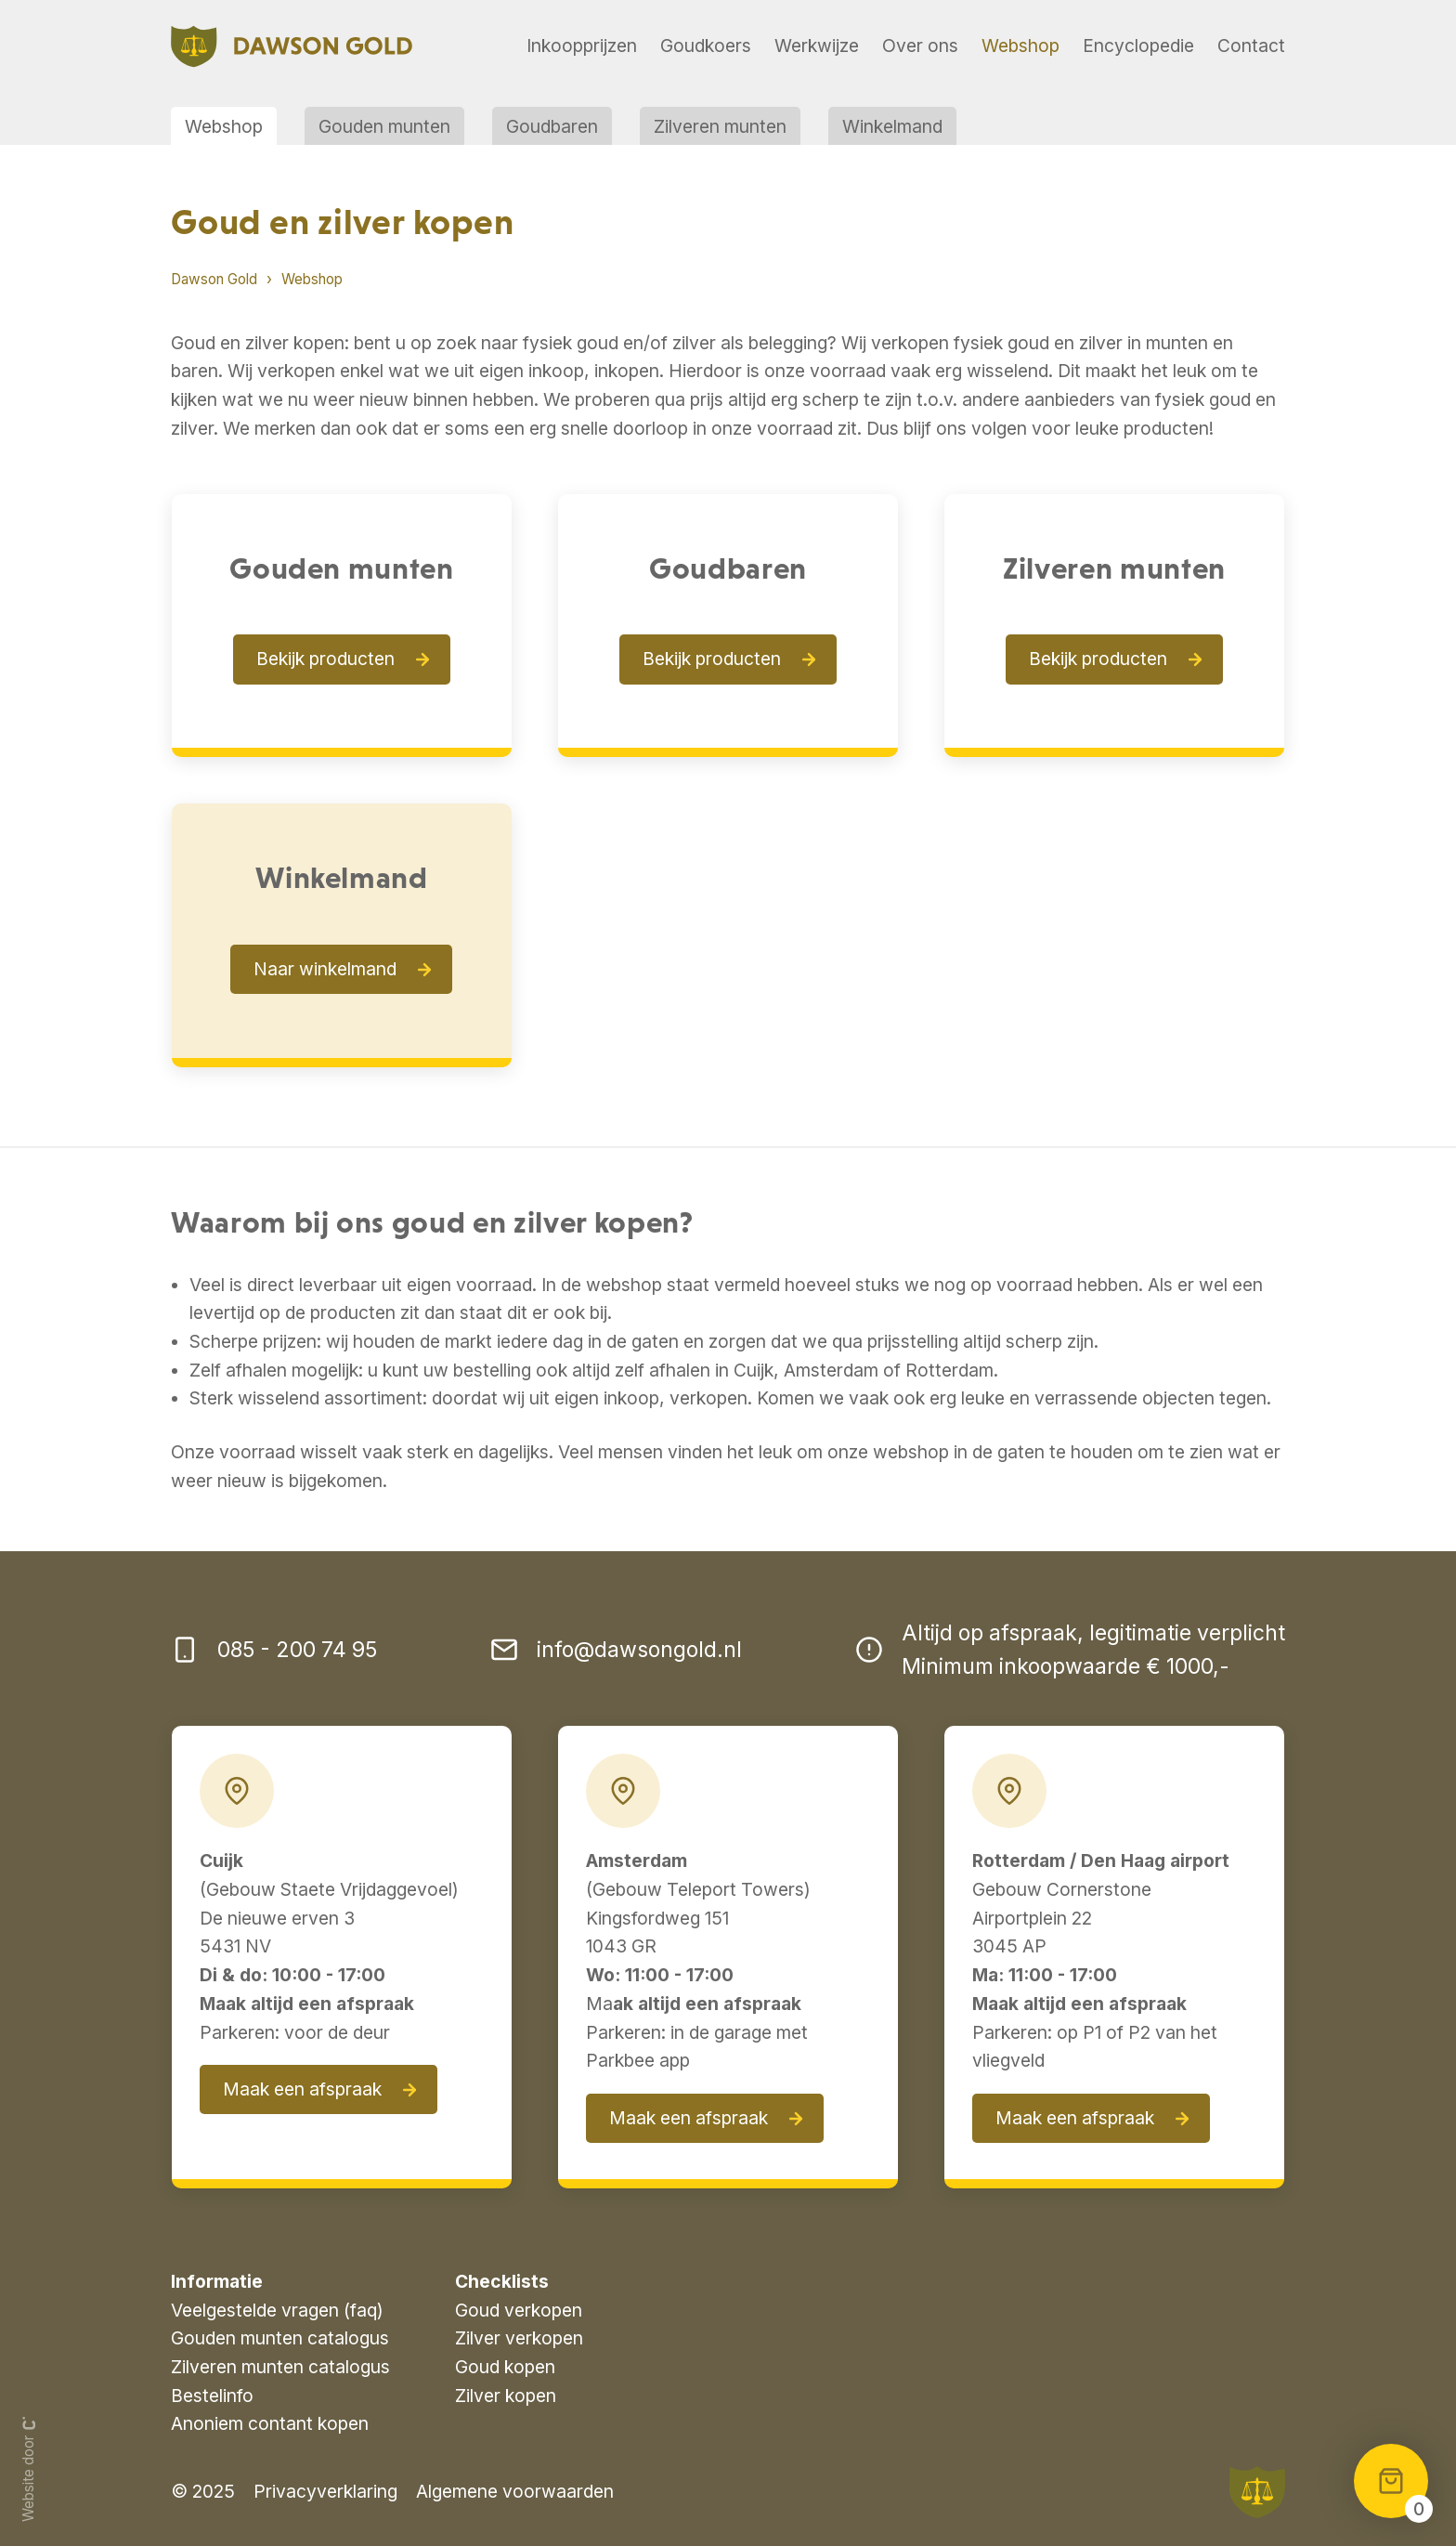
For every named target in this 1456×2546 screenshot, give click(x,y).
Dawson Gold (214, 279)
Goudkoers (705, 45)
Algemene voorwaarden (515, 2491)
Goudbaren (552, 126)
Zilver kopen (505, 2395)
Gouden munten (384, 126)
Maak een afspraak (302, 2089)
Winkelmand (892, 126)
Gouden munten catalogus (280, 2338)
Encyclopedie (1138, 45)
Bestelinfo (212, 2395)
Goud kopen (505, 2367)
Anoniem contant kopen (270, 2423)
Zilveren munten (720, 126)
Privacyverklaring (325, 2491)
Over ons (920, 45)
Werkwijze (816, 45)
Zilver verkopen (519, 2338)
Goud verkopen (518, 2310)
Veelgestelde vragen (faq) (277, 2310)
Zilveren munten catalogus (280, 2367)
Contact (1251, 45)
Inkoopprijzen (581, 45)
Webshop (1021, 45)
